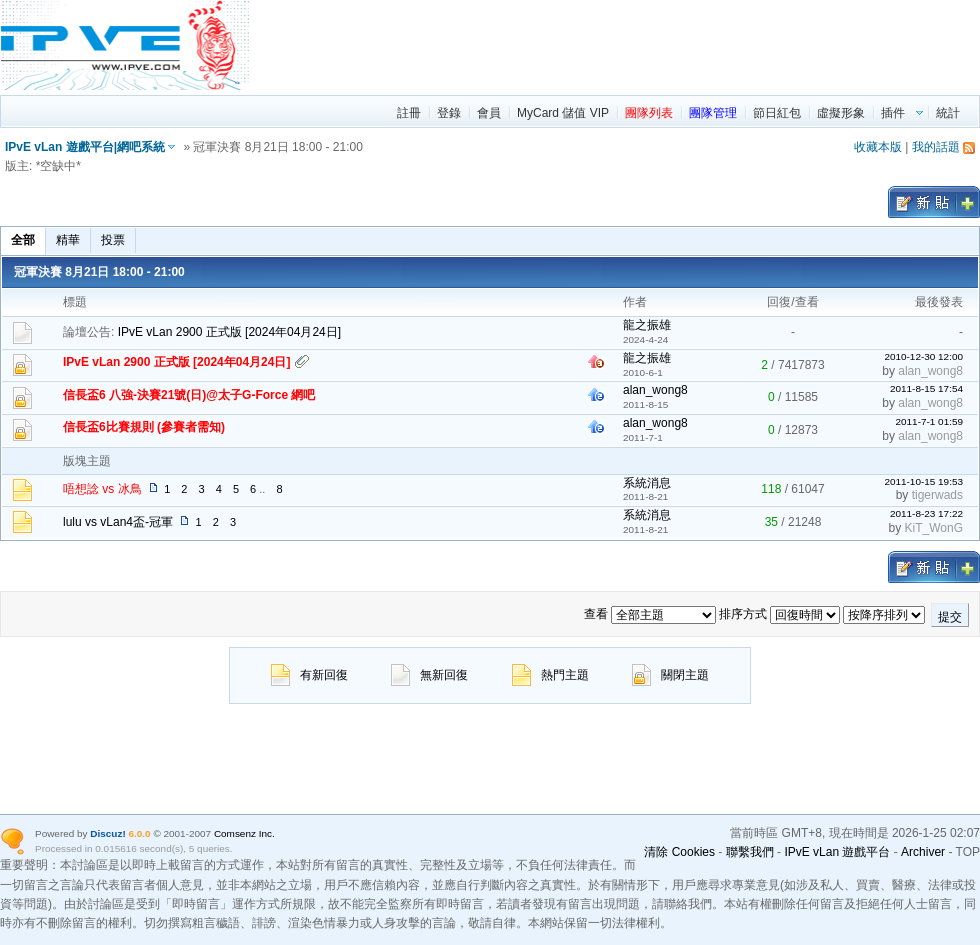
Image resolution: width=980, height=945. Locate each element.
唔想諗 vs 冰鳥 (102, 489)
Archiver (923, 852)
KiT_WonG (934, 528)
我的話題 (936, 147)
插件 (893, 113)
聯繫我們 (750, 852)
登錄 (449, 113)
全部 (23, 240)
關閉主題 (670, 675)
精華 (68, 240)
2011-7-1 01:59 (929, 421)
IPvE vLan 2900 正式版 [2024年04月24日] (229, 332)
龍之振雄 (647, 325)
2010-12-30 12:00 (923, 356)
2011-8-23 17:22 (926, 513)
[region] (616, 45)
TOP (968, 852)
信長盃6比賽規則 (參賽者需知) (144, 427)
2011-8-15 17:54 (926, 388)
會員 (489, 113)
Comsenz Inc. (244, 833)
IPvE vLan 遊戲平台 (837, 852)
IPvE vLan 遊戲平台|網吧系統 (85, 147)
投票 (113, 240)
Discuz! (107, 833)
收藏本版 (878, 147)
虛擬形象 (841, 113)
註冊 (409, 113)
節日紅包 (777, 113)
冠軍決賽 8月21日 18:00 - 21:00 (99, 272)
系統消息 (647, 483)
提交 (950, 617)
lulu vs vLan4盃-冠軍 (118, 522)
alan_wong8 (930, 371)
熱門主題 (550, 675)
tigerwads (937, 495)
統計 (948, 113)
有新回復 (309, 675)
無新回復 (429, 675)
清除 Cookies (679, 852)
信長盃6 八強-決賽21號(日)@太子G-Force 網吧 (189, 395)
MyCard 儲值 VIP (563, 113)
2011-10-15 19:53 (923, 481)
